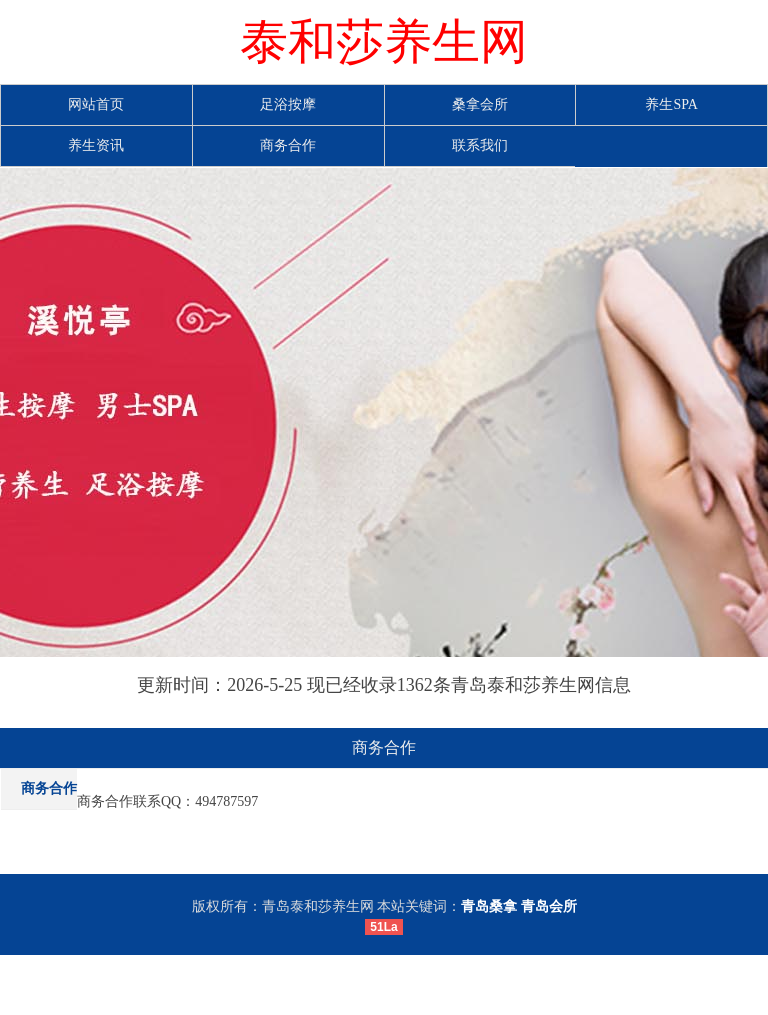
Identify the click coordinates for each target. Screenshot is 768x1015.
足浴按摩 (288, 104)
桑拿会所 (480, 104)
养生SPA (671, 104)
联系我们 (480, 145)
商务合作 (288, 145)
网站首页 (96, 104)
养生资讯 (96, 145)
